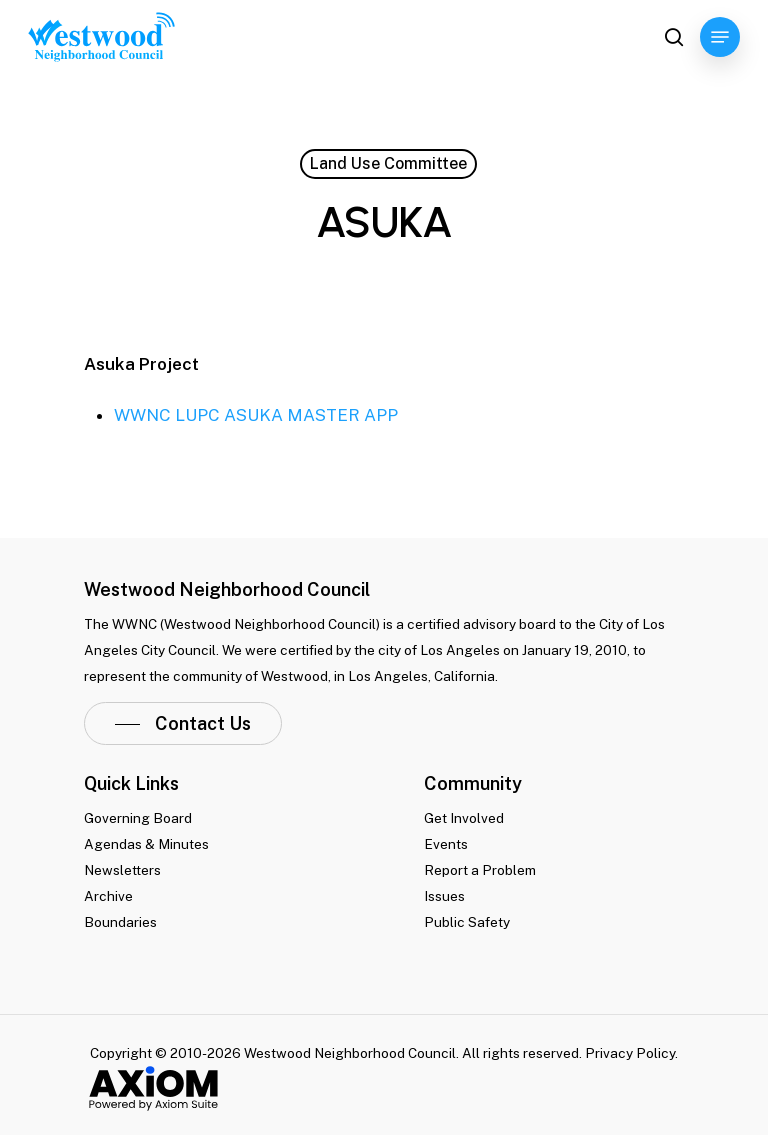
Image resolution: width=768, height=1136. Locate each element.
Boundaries (120, 922)
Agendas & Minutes (146, 844)
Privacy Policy (630, 1053)
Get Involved (464, 818)
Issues (444, 896)
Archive (108, 896)
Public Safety (467, 922)
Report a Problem (480, 870)
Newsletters (122, 870)
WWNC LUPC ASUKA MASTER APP (256, 415)
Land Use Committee (388, 163)
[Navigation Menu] (720, 37)
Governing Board (138, 818)
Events (446, 844)
